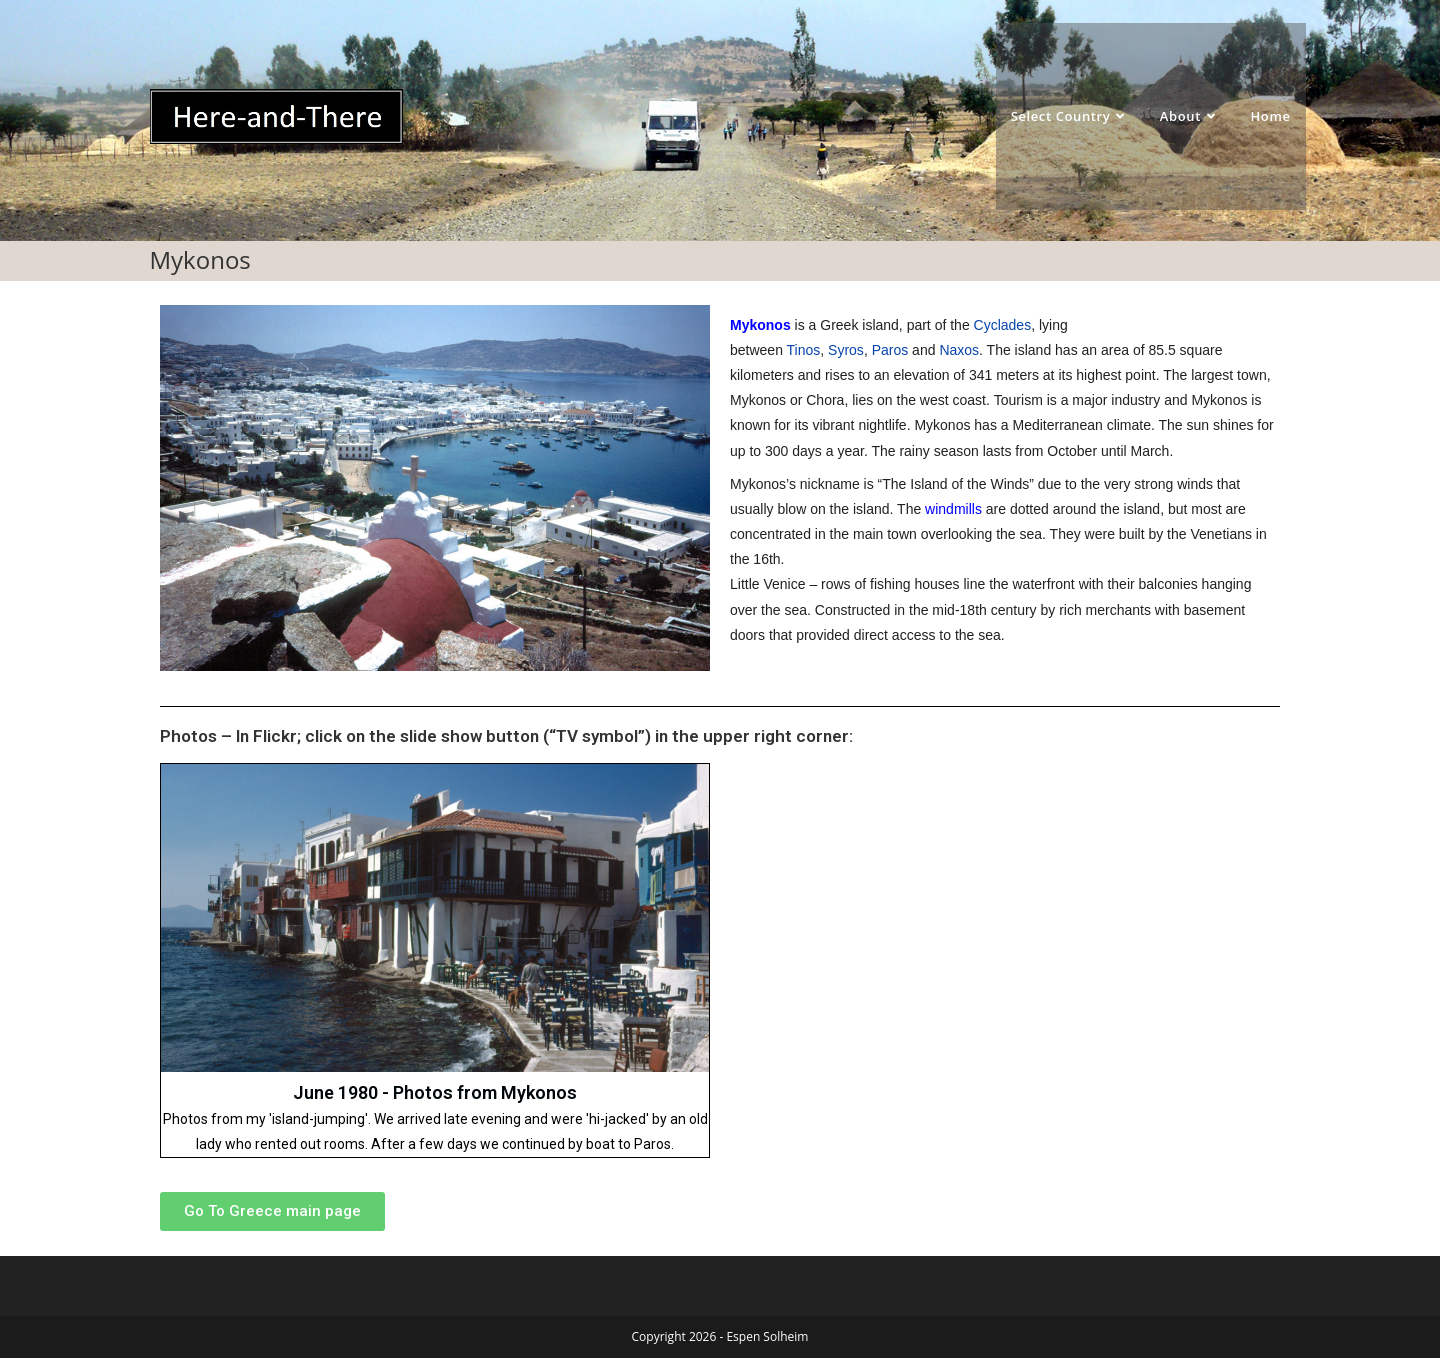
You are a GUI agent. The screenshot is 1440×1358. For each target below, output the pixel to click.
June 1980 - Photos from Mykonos (435, 1092)
